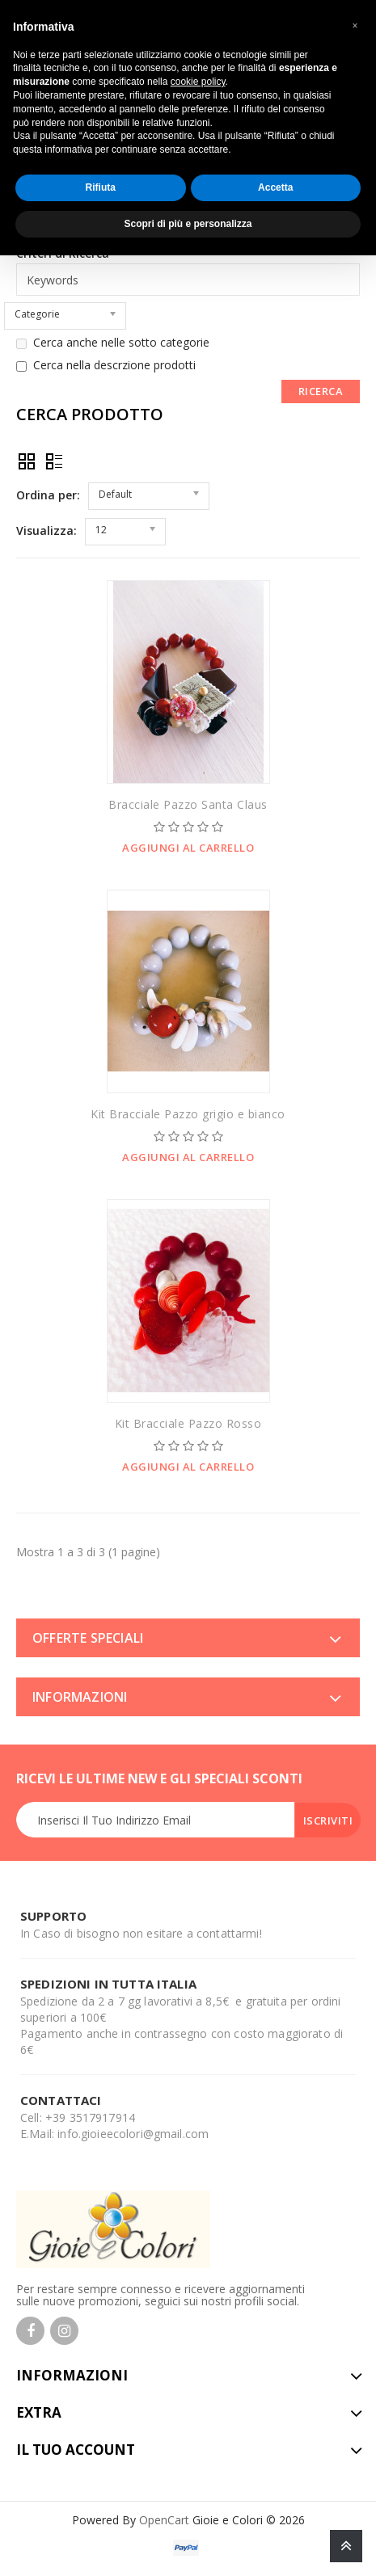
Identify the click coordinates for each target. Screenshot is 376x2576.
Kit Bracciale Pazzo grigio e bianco (188, 1114)
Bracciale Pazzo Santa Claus (188, 804)
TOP (346, 2546)
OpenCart (164, 2520)
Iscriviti (328, 1820)
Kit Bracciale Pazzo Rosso (188, 1423)
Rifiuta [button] (101, 187)
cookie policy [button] (198, 81)
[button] (355, 26)
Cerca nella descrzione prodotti (106, 365)
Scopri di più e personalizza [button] (187, 223)
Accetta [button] (275, 187)
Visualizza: (46, 530)
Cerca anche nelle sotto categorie (112, 342)
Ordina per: (48, 495)
